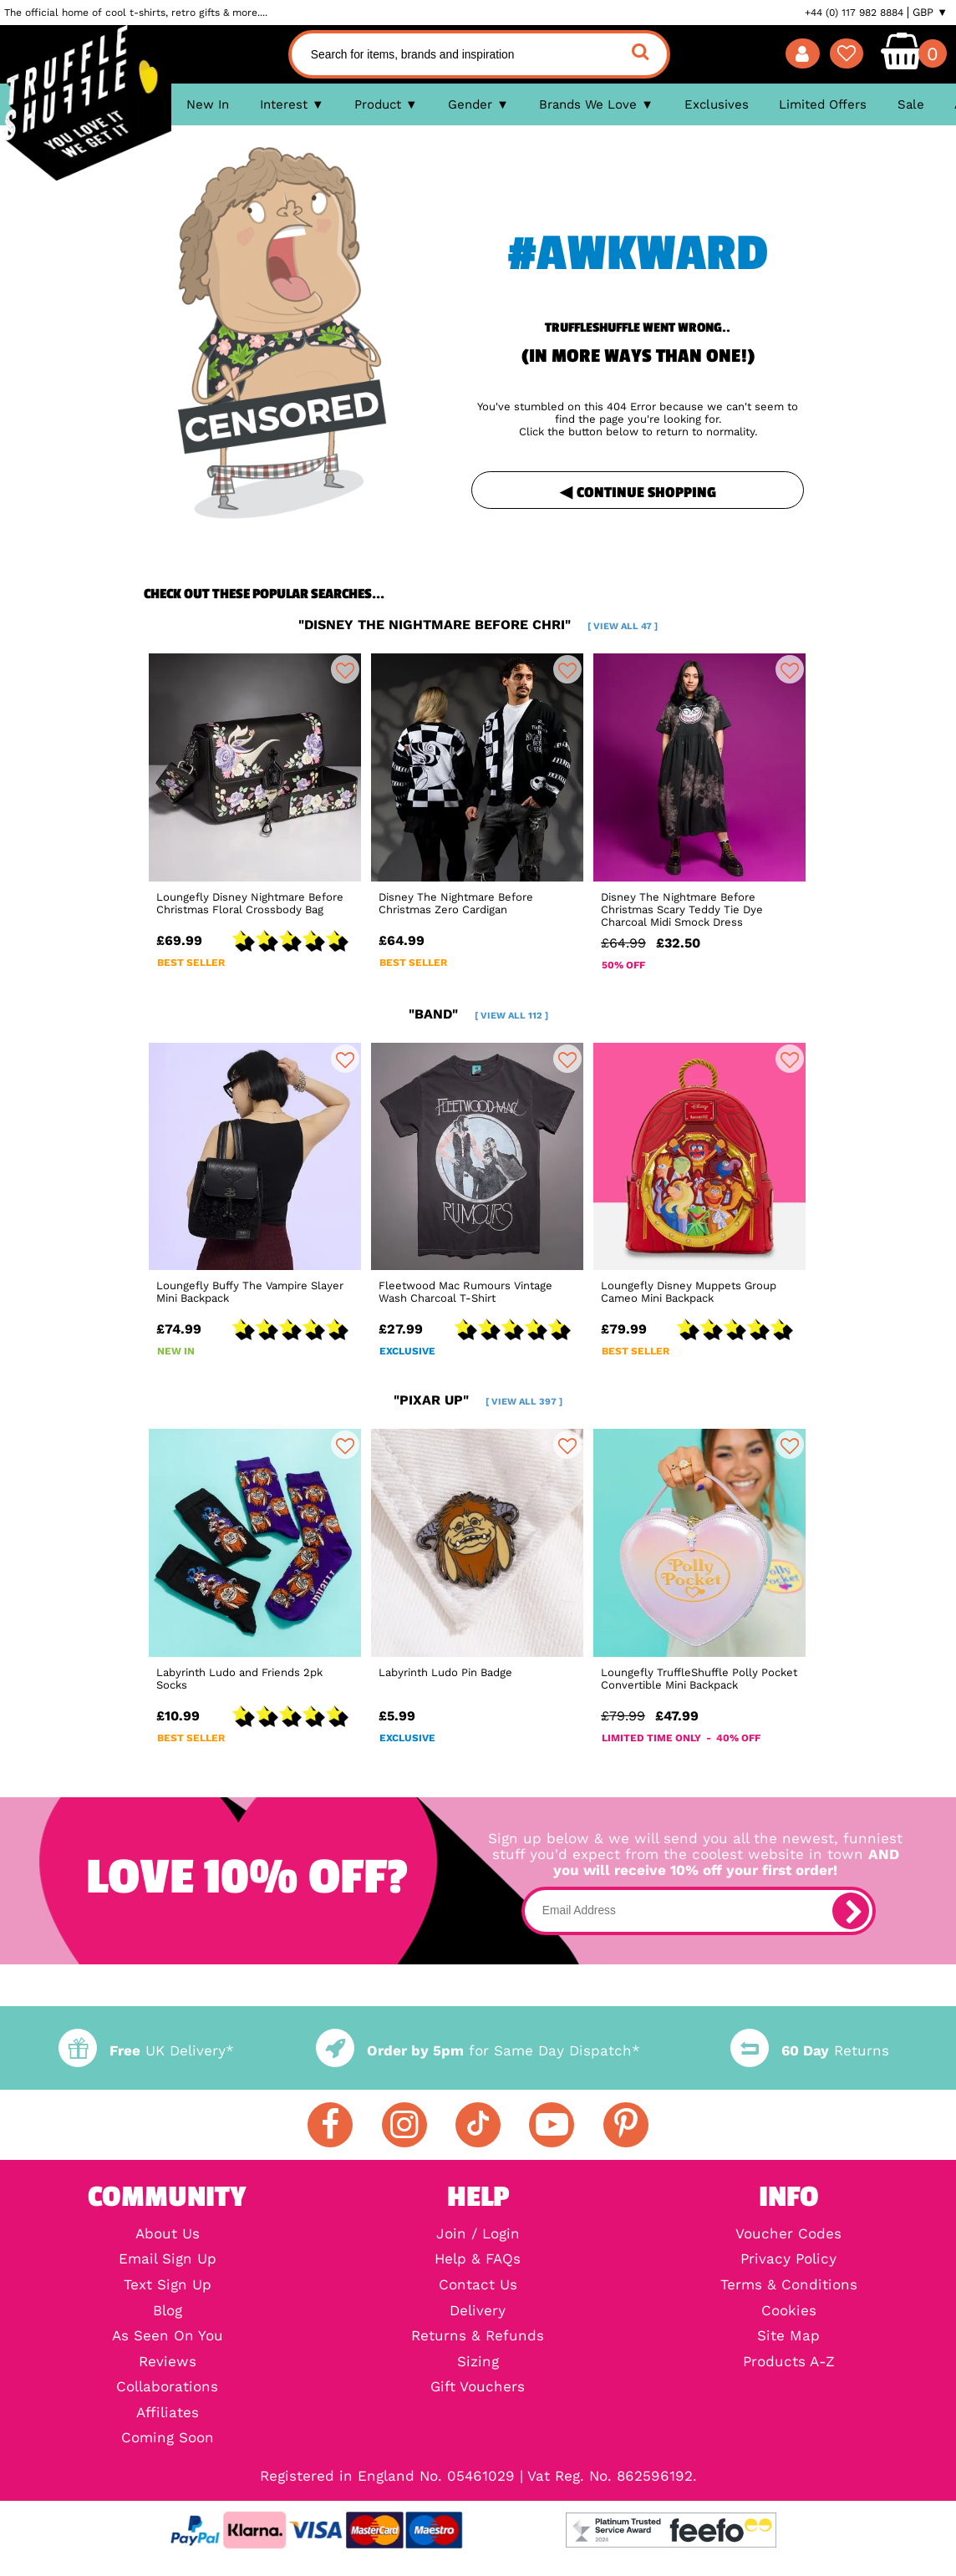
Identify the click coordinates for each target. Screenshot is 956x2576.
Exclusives (716, 104)
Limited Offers (823, 104)
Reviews (167, 2362)
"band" (478, 1014)
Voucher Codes (788, 2235)
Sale (911, 104)
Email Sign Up (167, 2260)
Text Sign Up (167, 2286)
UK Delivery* (146, 2051)
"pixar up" (478, 1400)
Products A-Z (789, 2362)
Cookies (788, 2311)
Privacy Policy (788, 2260)
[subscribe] (850, 1911)
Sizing (478, 2362)
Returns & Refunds (477, 2337)
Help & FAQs (478, 2260)
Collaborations (167, 2387)
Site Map (788, 2337)
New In (207, 104)
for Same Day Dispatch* (478, 2051)
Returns (809, 2051)
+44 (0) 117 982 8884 (854, 12)
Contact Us (478, 2286)
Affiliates (167, 2413)
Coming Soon (167, 2438)
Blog (167, 2311)
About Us (167, 2235)
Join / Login (478, 2235)
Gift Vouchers (477, 2387)
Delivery (478, 2311)
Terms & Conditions (788, 2286)
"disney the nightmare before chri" (478, 625)
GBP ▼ (930, 12)
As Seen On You (167, 2337)
